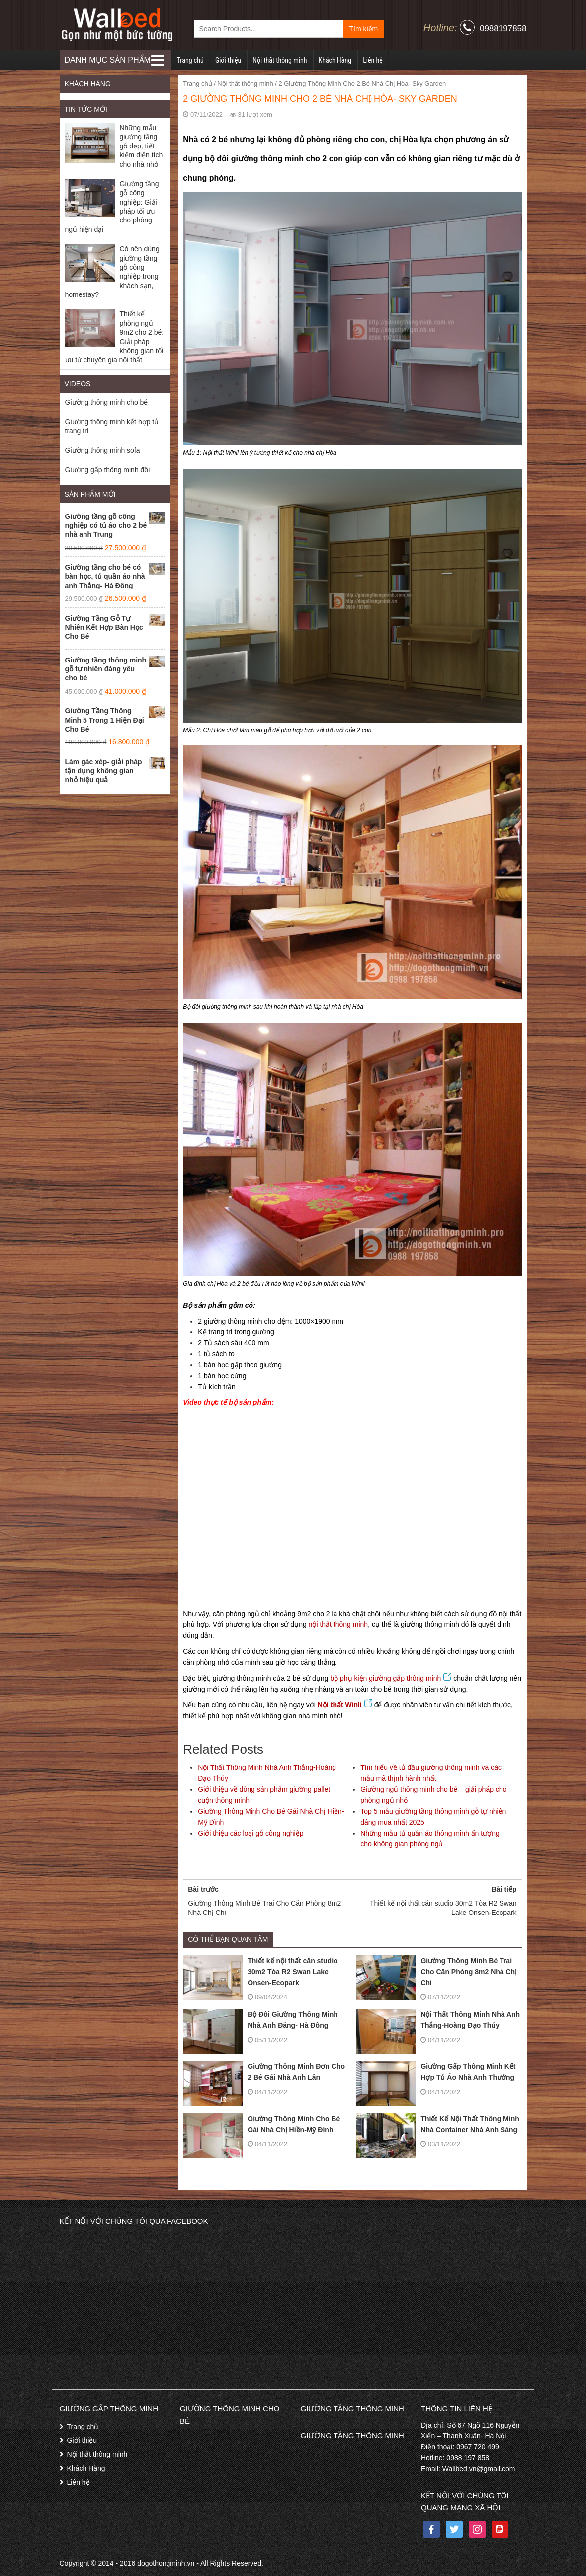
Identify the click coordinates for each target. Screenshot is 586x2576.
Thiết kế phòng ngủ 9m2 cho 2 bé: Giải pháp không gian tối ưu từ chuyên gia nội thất (114, 337)
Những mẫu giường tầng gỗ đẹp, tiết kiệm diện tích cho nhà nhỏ (141, 146)
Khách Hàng (335, 60)
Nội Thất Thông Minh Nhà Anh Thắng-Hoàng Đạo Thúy (438, 2020)
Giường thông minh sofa (102, 450)
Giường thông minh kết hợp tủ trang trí (112, 426)
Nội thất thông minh (279, 60)
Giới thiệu (228, 60)
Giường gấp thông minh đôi (107, 470)
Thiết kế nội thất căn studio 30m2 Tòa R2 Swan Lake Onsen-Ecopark (260, 1971)
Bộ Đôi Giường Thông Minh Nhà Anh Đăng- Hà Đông (260, 2020)
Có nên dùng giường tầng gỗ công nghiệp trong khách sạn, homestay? (112, 271)
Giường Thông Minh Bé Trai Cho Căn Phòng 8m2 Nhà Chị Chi (436, 1971)
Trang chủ (190, 60)
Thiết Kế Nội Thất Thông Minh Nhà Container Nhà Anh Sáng (437, 2124)
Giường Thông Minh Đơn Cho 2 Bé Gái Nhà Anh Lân (264, 2072)
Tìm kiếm (363, 29)
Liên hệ (373, 60)
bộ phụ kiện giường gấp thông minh (390, 1678)
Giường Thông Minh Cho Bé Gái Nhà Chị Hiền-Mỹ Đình (261, 2124)
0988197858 (503, 28)
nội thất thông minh (338, 1624)
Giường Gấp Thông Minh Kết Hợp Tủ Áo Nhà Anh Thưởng (435, 2072)
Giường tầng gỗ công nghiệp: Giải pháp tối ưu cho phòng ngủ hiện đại (112, 206)
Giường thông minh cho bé (106, 402)
